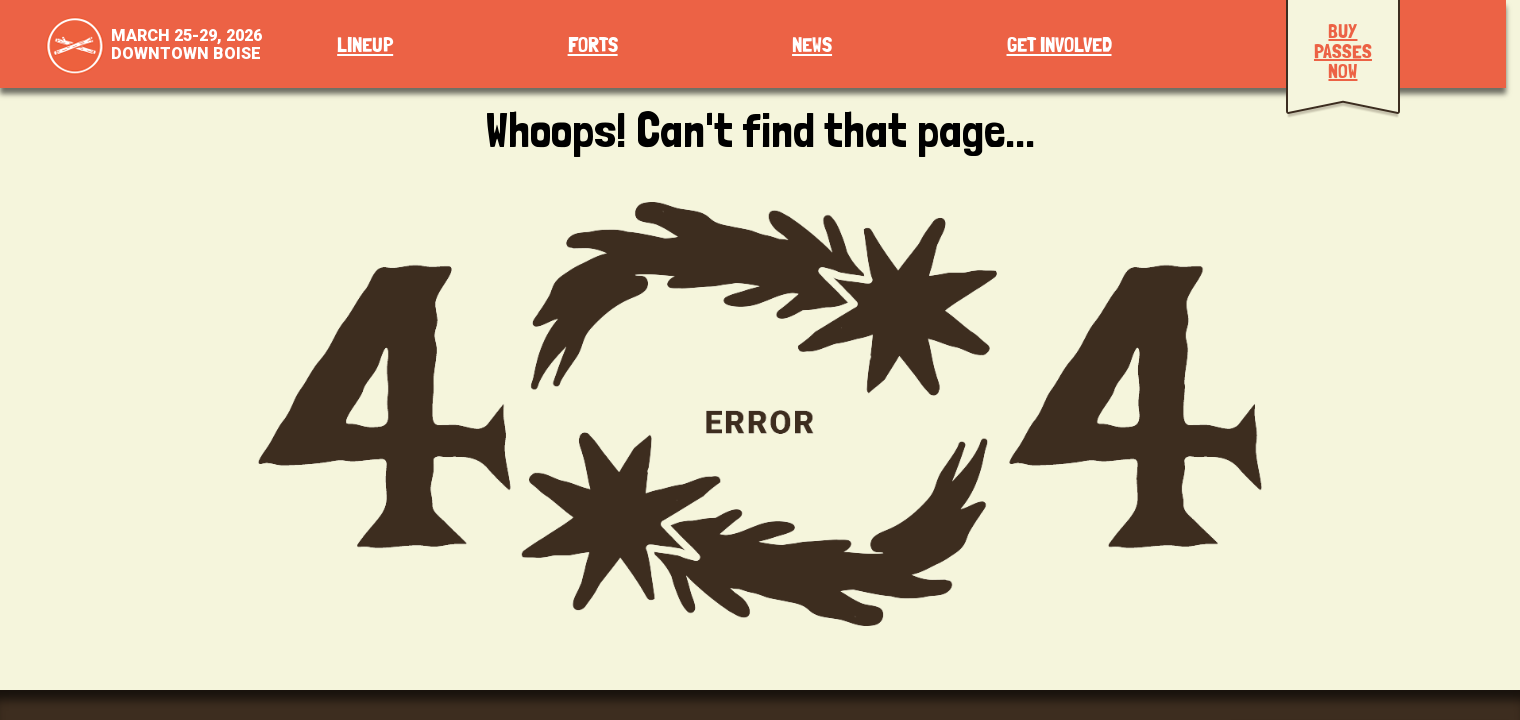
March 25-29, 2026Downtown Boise (186, 44)
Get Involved (1059, 45)
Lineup (365, 45)
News (812, 45)
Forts (593, 45)
